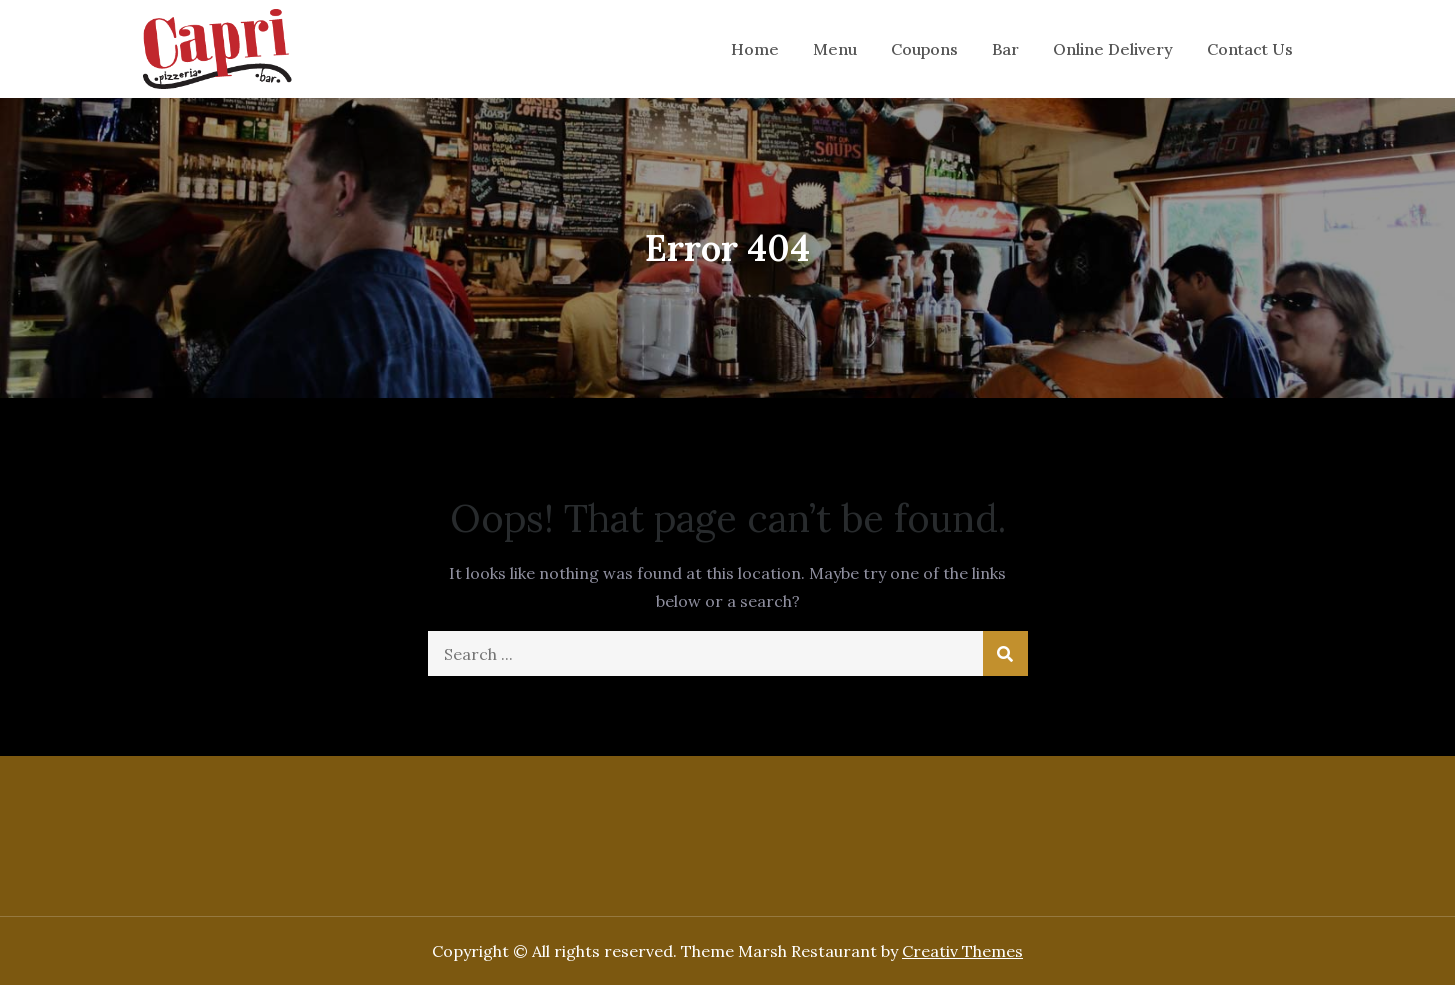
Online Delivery (1113, 49)
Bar (1005, 49)
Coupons (924, 49)
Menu (835, 49)
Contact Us (1250, 49)
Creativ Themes (962, 951)
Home (755, 49)
